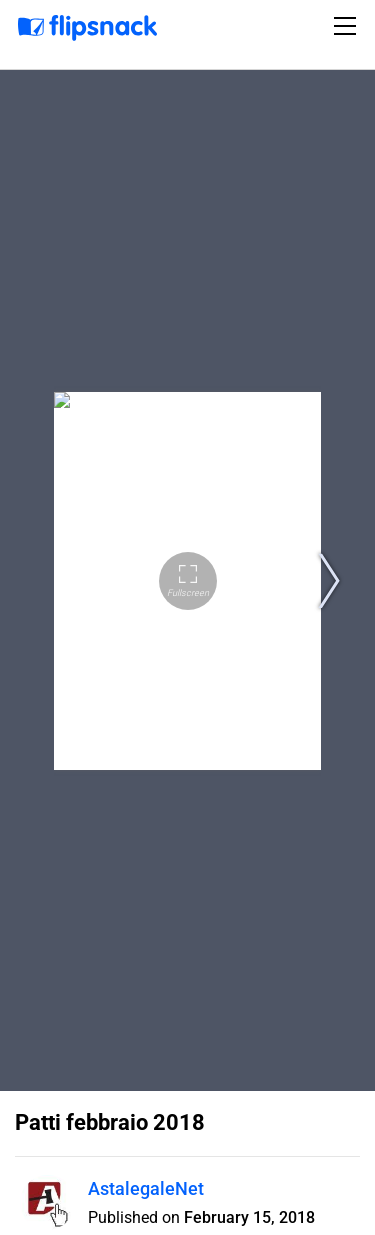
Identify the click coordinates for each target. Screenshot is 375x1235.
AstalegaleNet (146, 1188)
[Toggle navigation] (348, 26)
